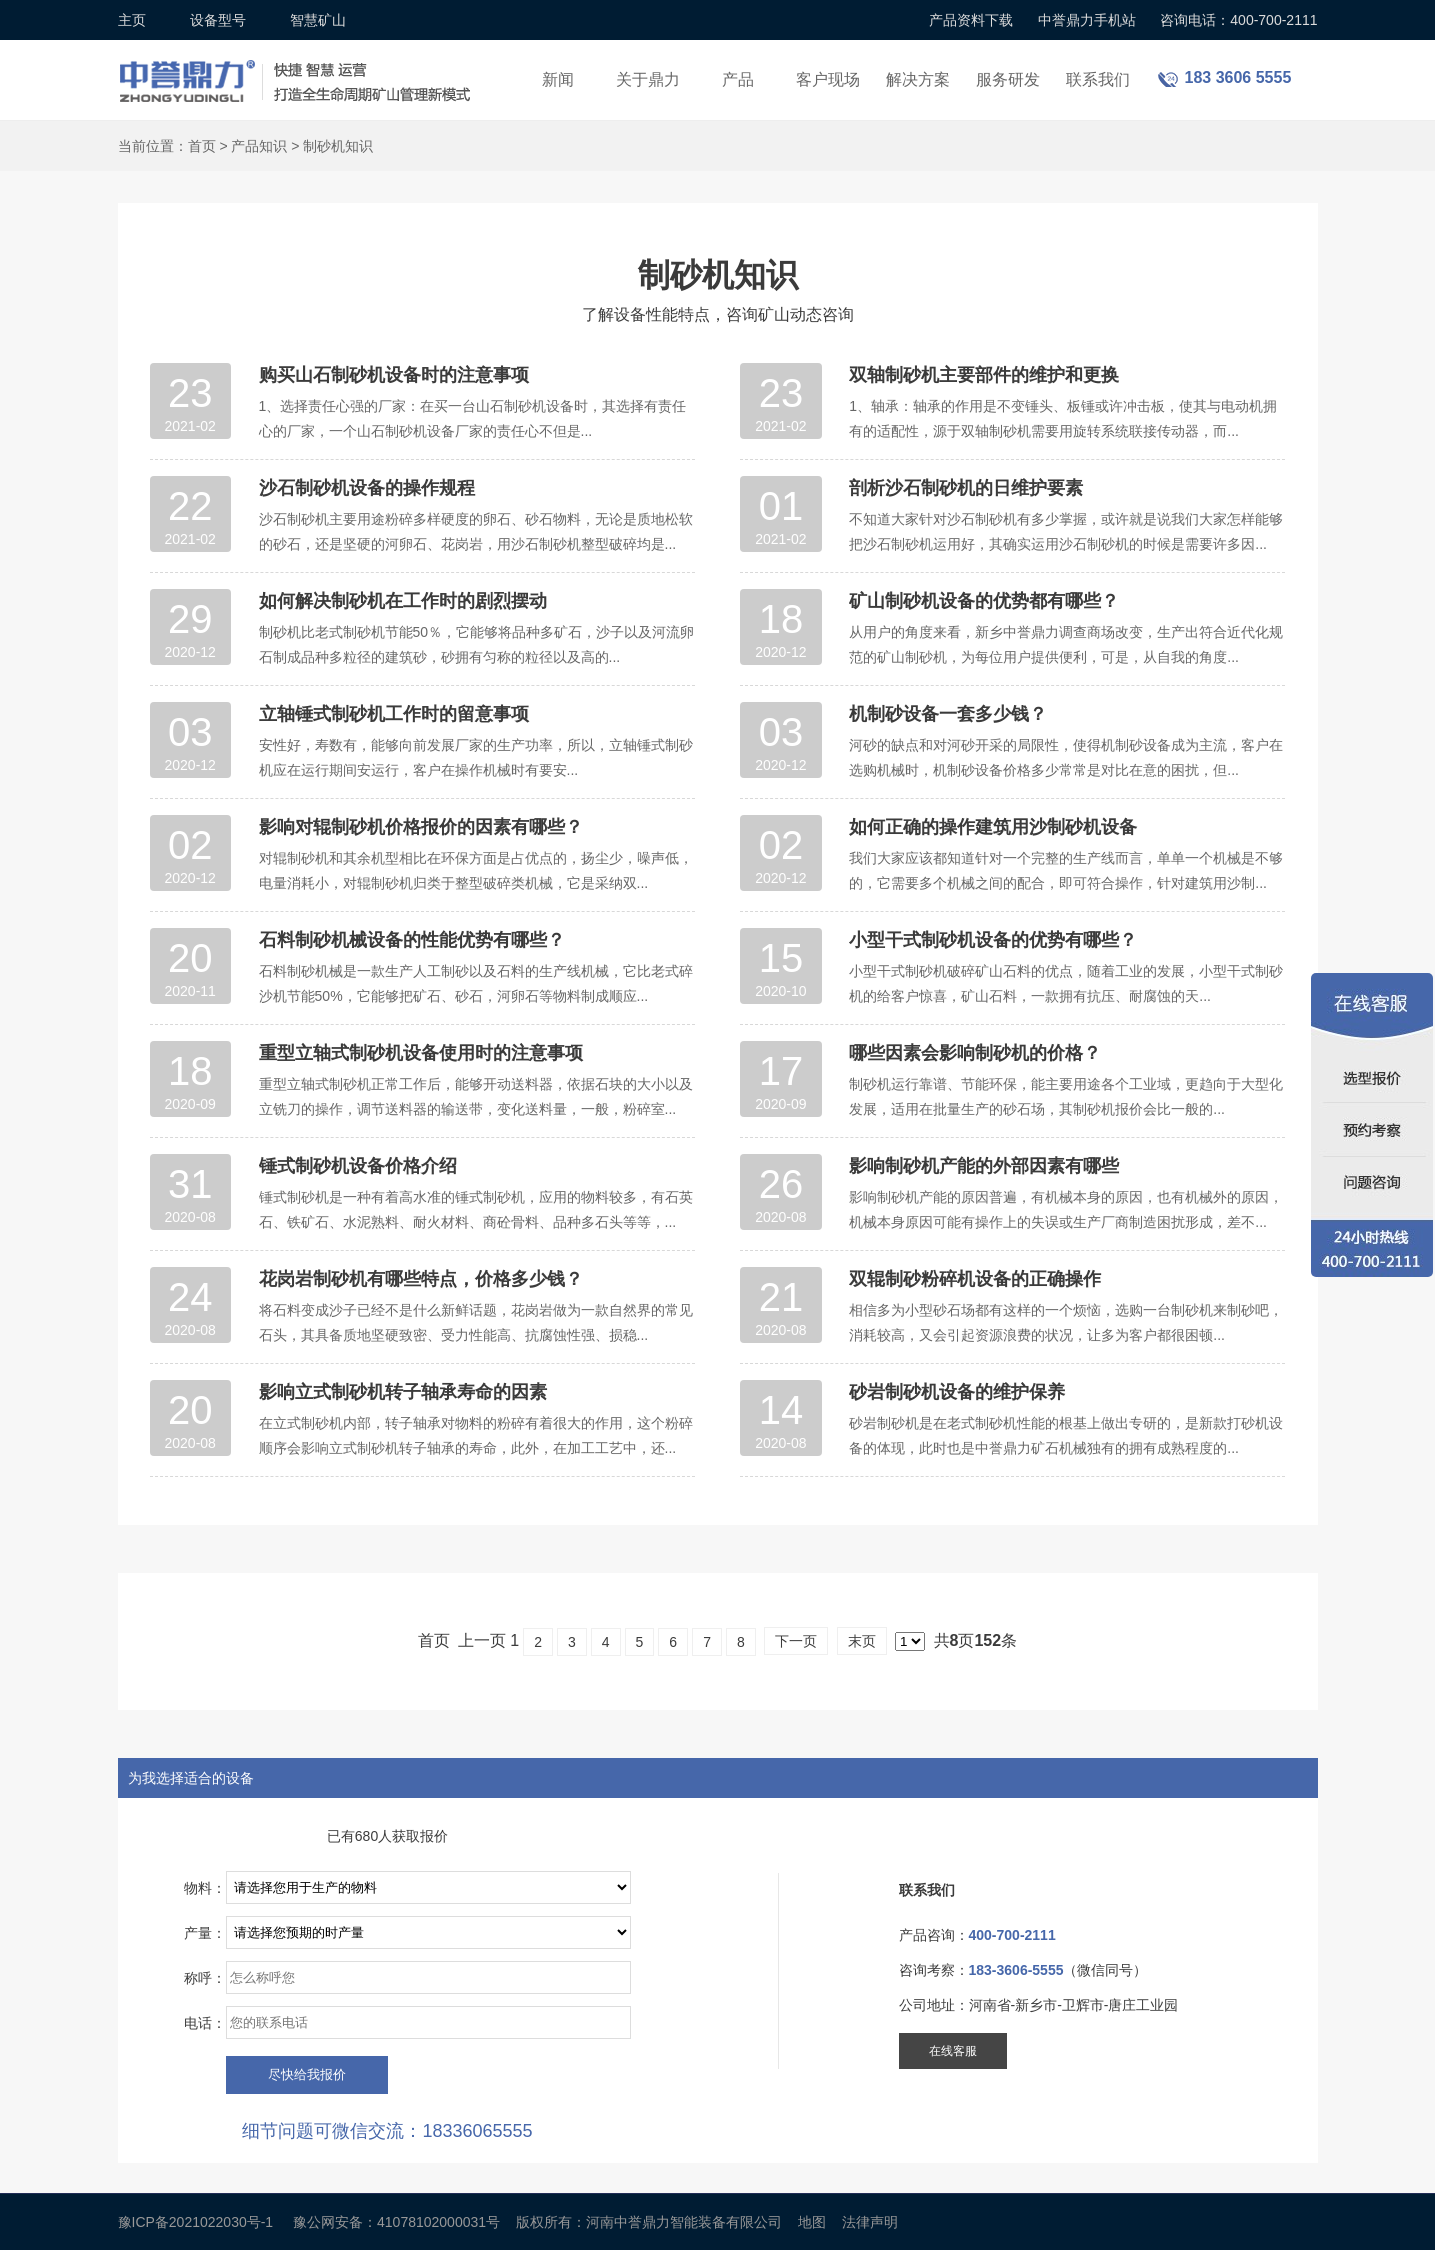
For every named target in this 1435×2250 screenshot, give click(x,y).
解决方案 (918, 79)
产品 (738, 79)
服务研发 (1008, 79)
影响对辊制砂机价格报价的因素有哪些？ (421, 827)
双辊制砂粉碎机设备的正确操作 (975, 1279)
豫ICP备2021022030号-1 (196, 2222)
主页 (132, 20)
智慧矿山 (318, 20)
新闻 (558, 79)
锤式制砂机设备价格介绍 (358, 1166)
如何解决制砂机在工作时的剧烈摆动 (403, 601)
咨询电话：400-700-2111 (1238, 20)
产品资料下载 (971, 20)
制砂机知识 (338, 146)
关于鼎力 (648, 79)
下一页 (796, 1641)
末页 (862, 1641)
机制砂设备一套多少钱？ (948, 714)
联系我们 (1098, 79)
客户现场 (828, 79)
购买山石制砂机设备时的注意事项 (394, 375)
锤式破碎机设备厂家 (298, 68)
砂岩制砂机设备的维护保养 (957, 1392)
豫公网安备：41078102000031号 (396, 2222)
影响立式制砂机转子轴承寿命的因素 (403, 1392)
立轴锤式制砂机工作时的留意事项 (394, 714)
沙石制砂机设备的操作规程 (367, 488)
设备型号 (218, 20)
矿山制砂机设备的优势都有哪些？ (984, 601)
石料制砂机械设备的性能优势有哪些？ (412, 940)
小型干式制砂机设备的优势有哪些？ (993, 940)
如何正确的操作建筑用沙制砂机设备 (993, 827)
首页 (202, 146)
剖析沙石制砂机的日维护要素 (966, 488)
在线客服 (953, 2051)
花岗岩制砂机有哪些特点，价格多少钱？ (421, 1279)
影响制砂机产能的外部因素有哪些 (984, 1166)
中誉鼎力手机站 (1087, 20)
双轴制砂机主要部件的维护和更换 (984, 375)
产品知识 (259, 146)
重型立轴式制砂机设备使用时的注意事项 (421, 1053)
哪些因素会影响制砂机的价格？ (975, 1053)
